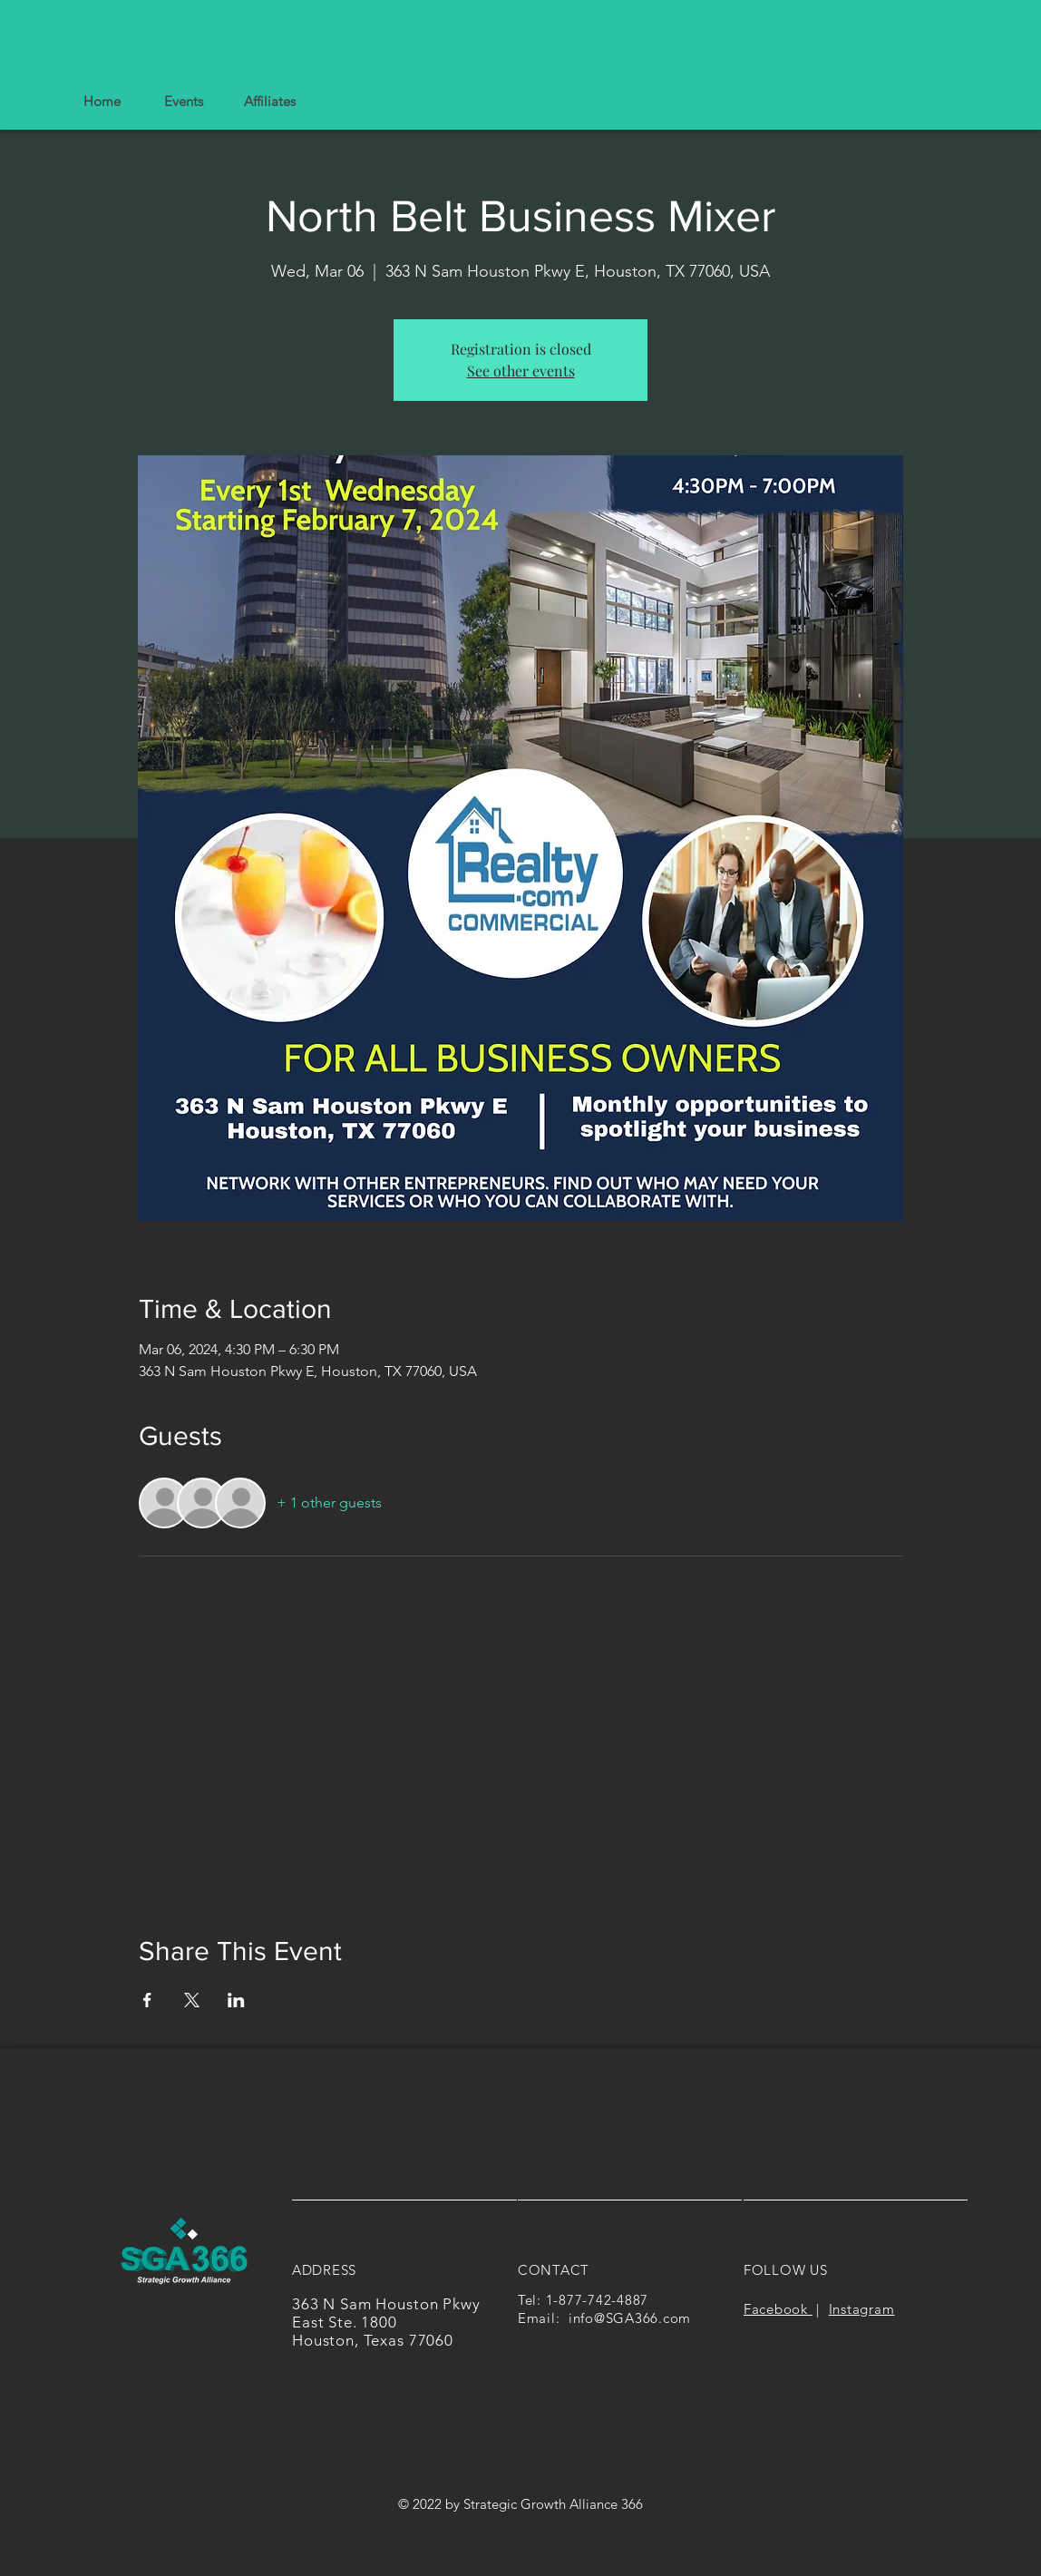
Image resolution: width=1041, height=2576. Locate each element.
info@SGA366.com (630, 2318)
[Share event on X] (191, 2000)
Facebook (778, 2308)
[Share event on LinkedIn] (236, 2000)
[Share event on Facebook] (147, 2000)
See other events (521, 370)
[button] (269, 101)
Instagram (862, 2308)
